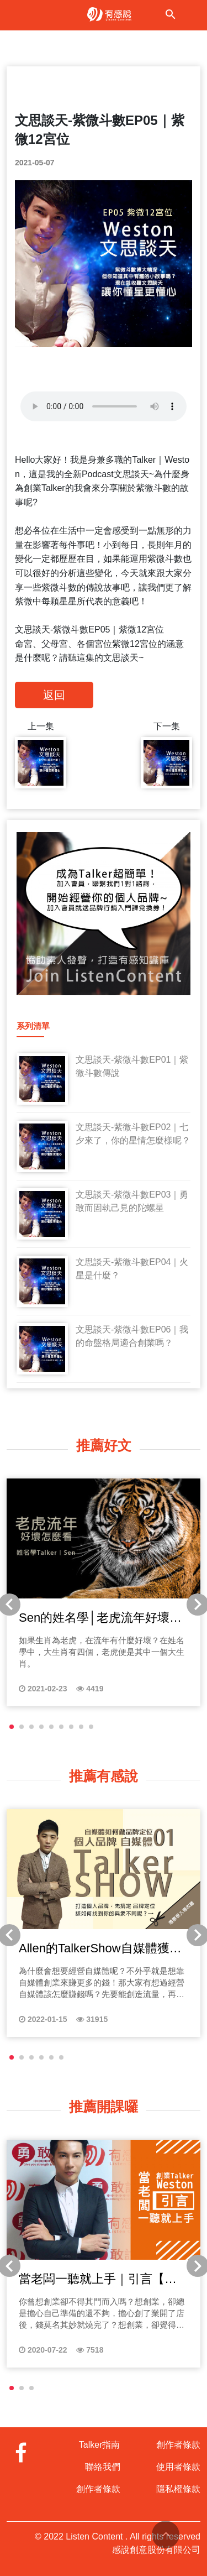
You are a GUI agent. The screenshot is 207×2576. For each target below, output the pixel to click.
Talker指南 (99, 2444)
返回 (54, 695)
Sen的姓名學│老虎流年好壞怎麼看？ (100, 1618)
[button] (11, 1727)
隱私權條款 (178, 2489)
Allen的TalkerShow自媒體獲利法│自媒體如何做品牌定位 (100, 1949)
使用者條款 (178, 2467)
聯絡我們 (102, 2467)
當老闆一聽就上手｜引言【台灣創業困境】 (98, 2279)
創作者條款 (98, 2489)
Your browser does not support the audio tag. (103, 406)
